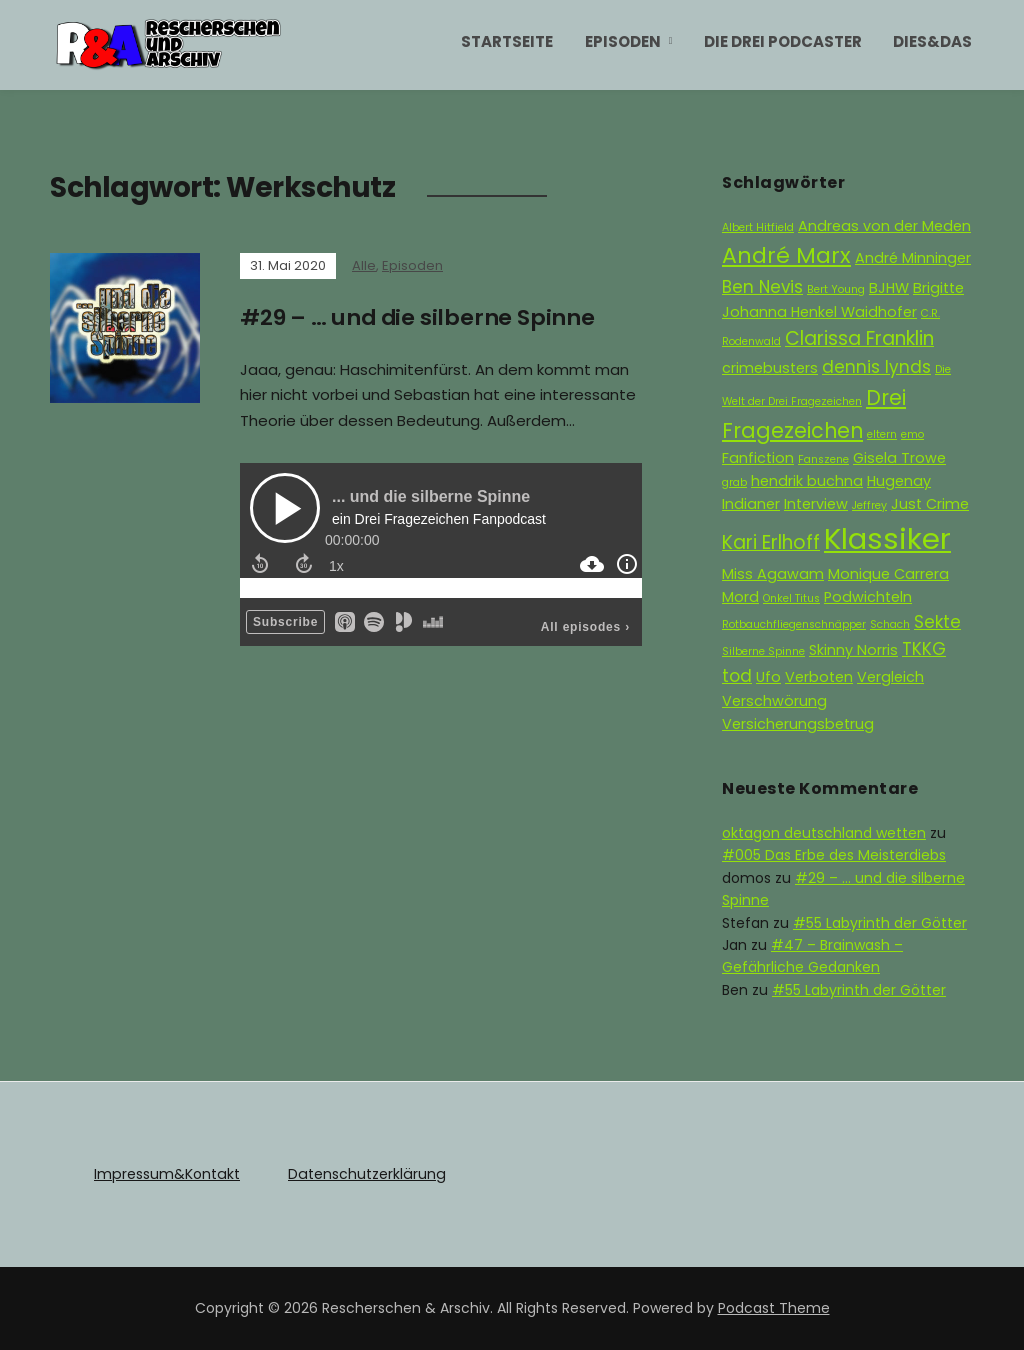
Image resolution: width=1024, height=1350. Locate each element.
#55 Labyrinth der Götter (880, 923)
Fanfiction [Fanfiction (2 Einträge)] (758, 458)
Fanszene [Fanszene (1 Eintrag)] (823, 459)
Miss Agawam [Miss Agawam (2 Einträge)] (773, 574)
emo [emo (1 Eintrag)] (912, 434)
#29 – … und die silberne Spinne (418, 317)
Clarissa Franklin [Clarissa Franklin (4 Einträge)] (859, 338)
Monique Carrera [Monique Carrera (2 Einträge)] (888, 574)
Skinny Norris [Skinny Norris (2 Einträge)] (853, 650)
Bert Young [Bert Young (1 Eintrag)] (836, 289)
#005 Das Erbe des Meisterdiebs (834, 855)
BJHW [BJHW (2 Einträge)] (889, 288)
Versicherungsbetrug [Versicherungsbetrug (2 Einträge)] (798, 724)
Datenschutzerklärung (363, 1174)
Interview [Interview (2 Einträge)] (816, 504)
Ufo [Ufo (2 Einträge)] (768, 677)
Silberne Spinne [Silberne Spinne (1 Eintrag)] (763, 651)
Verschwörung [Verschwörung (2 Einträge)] (774, 701)
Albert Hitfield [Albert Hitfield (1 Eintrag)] (758, 227)
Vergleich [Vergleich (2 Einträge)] (890, 677)
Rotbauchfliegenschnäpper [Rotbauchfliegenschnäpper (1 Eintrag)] (794, 624)
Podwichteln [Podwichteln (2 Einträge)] (868, 597)
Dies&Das (932, 41)
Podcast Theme (774, 1308)
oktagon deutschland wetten (824, 833)
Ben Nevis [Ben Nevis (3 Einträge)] (762, 287)
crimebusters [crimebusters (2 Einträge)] (770, 368)
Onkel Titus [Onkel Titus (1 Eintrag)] (791, 598)
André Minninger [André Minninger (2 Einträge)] (913, 258)
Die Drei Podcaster (783, 41)
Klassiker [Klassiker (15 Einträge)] (887, 538)
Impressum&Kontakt (166, 1174)
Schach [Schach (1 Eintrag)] (890, 624)
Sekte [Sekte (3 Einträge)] (937, 622)
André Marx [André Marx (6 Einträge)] (786, 255)
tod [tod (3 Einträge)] (737, 676)
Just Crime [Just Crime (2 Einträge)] (930, 504)
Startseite (507, 41)
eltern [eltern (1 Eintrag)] (882, 434)
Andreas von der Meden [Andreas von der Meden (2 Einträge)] (884, 226)
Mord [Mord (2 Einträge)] (740, 597)
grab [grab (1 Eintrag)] (734, 482)
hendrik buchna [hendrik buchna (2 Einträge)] (807, 481)
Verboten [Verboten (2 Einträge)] (819, 677)
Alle (364, 265)
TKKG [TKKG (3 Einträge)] (924, 649)
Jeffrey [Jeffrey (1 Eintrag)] (869, 505)
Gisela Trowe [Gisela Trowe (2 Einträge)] (899, 458)
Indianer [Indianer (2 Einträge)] (751, 504)
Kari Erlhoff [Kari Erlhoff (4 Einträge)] (771, 542)
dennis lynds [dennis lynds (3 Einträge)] (876, 367)
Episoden (623, 41)
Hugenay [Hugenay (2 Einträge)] (899, 481)
